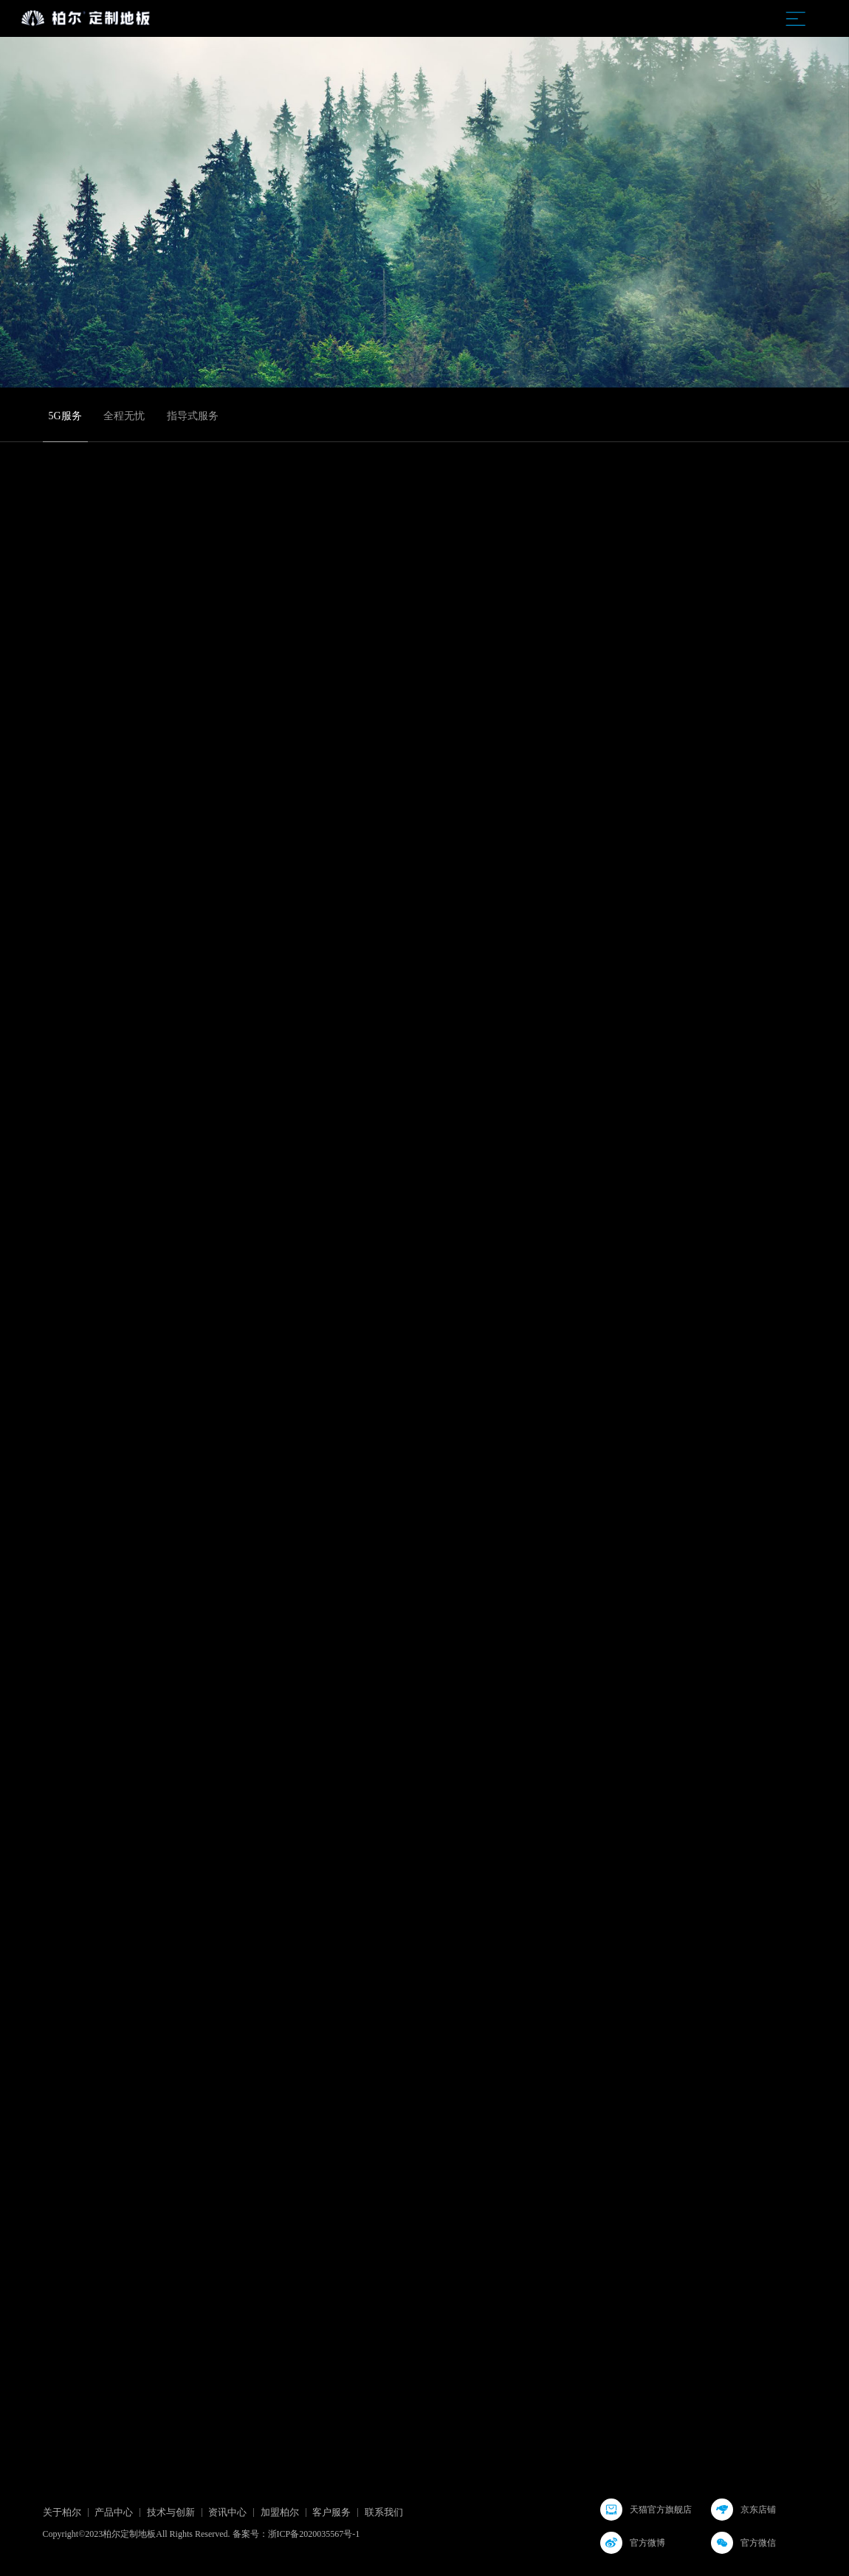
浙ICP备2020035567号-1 (314, 2534)
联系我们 (384, 2512)
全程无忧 (124, 415)
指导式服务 (193, 415)
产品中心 (113, 2512)
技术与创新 (171, 2512)
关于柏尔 (62, 2512)
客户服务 (331, 2512)
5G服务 (65, 415)
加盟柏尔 (280, 2512)
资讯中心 (227, 2512)
